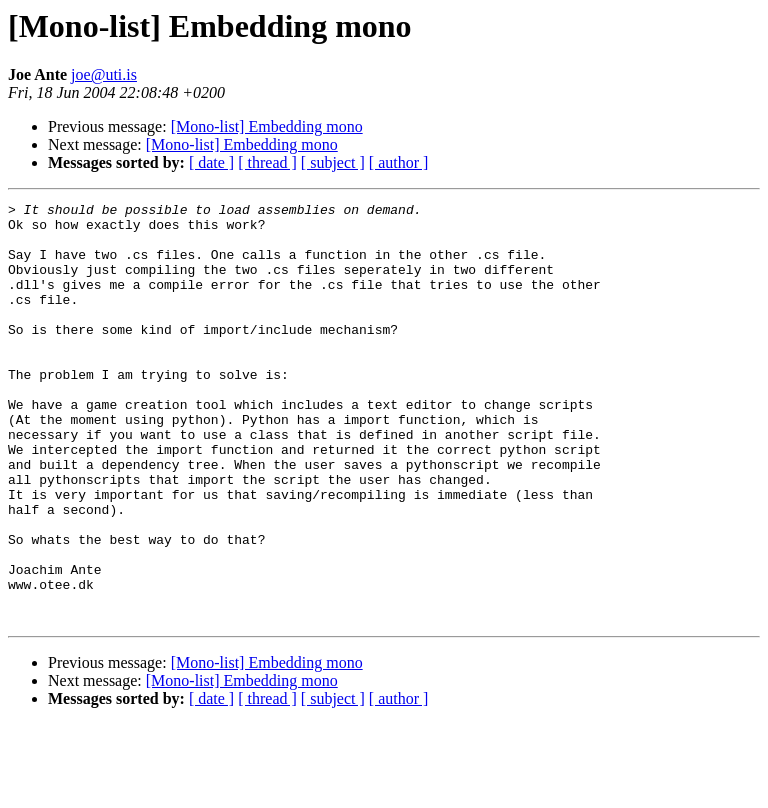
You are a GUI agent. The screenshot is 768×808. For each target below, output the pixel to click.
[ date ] (211, 162)
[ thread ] (267, 162)
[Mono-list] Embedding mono (267, 126)
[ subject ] (333, 162)
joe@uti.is (104, 74)
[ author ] (399, 162)
